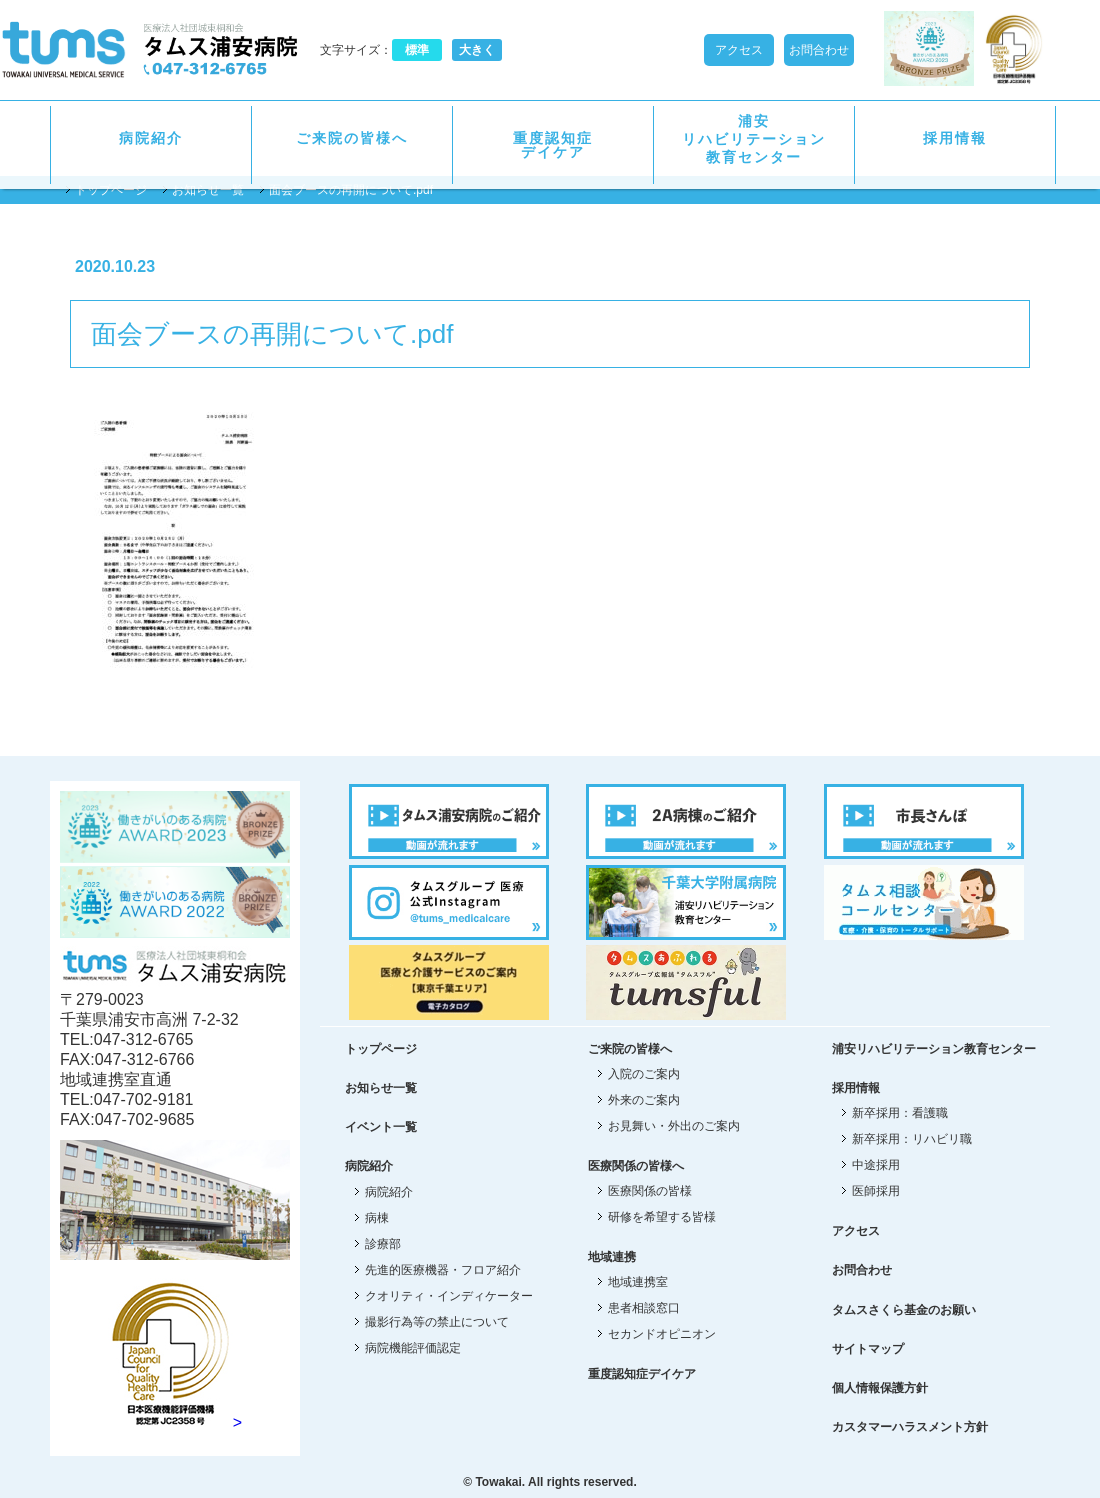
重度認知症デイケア (553, 145)
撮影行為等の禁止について (437, 1322)
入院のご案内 (644, 1074)
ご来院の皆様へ (352, 138)
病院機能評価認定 (413, 1348)
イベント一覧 (381, 1127)
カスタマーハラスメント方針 (910, 1427)
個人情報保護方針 (880, 1388)
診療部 (383, 1244)
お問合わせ (819, 50)
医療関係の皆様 (650, 1191)
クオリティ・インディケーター (449, 1296)
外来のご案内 (644, 1100)
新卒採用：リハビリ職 (912, 1139)
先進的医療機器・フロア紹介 (443, 1270)
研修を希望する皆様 (662, 1217)
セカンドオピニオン (662, 1334)
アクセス (739, 50)
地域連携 (612, 1257)
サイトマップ (868, 1349)
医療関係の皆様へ (636, 1166)
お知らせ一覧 (208, 190)
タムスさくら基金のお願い (904, 1310)
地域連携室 (638, 1282)
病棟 (377, 1218)
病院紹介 (151, 138)
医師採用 (876, 1191)
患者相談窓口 (644, 1308)
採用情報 (955, 138)
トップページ (111, 190)
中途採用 (876, 1165)
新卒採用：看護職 (900, 1113)
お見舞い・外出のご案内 (674, 1126)
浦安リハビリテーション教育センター (754, 139)
